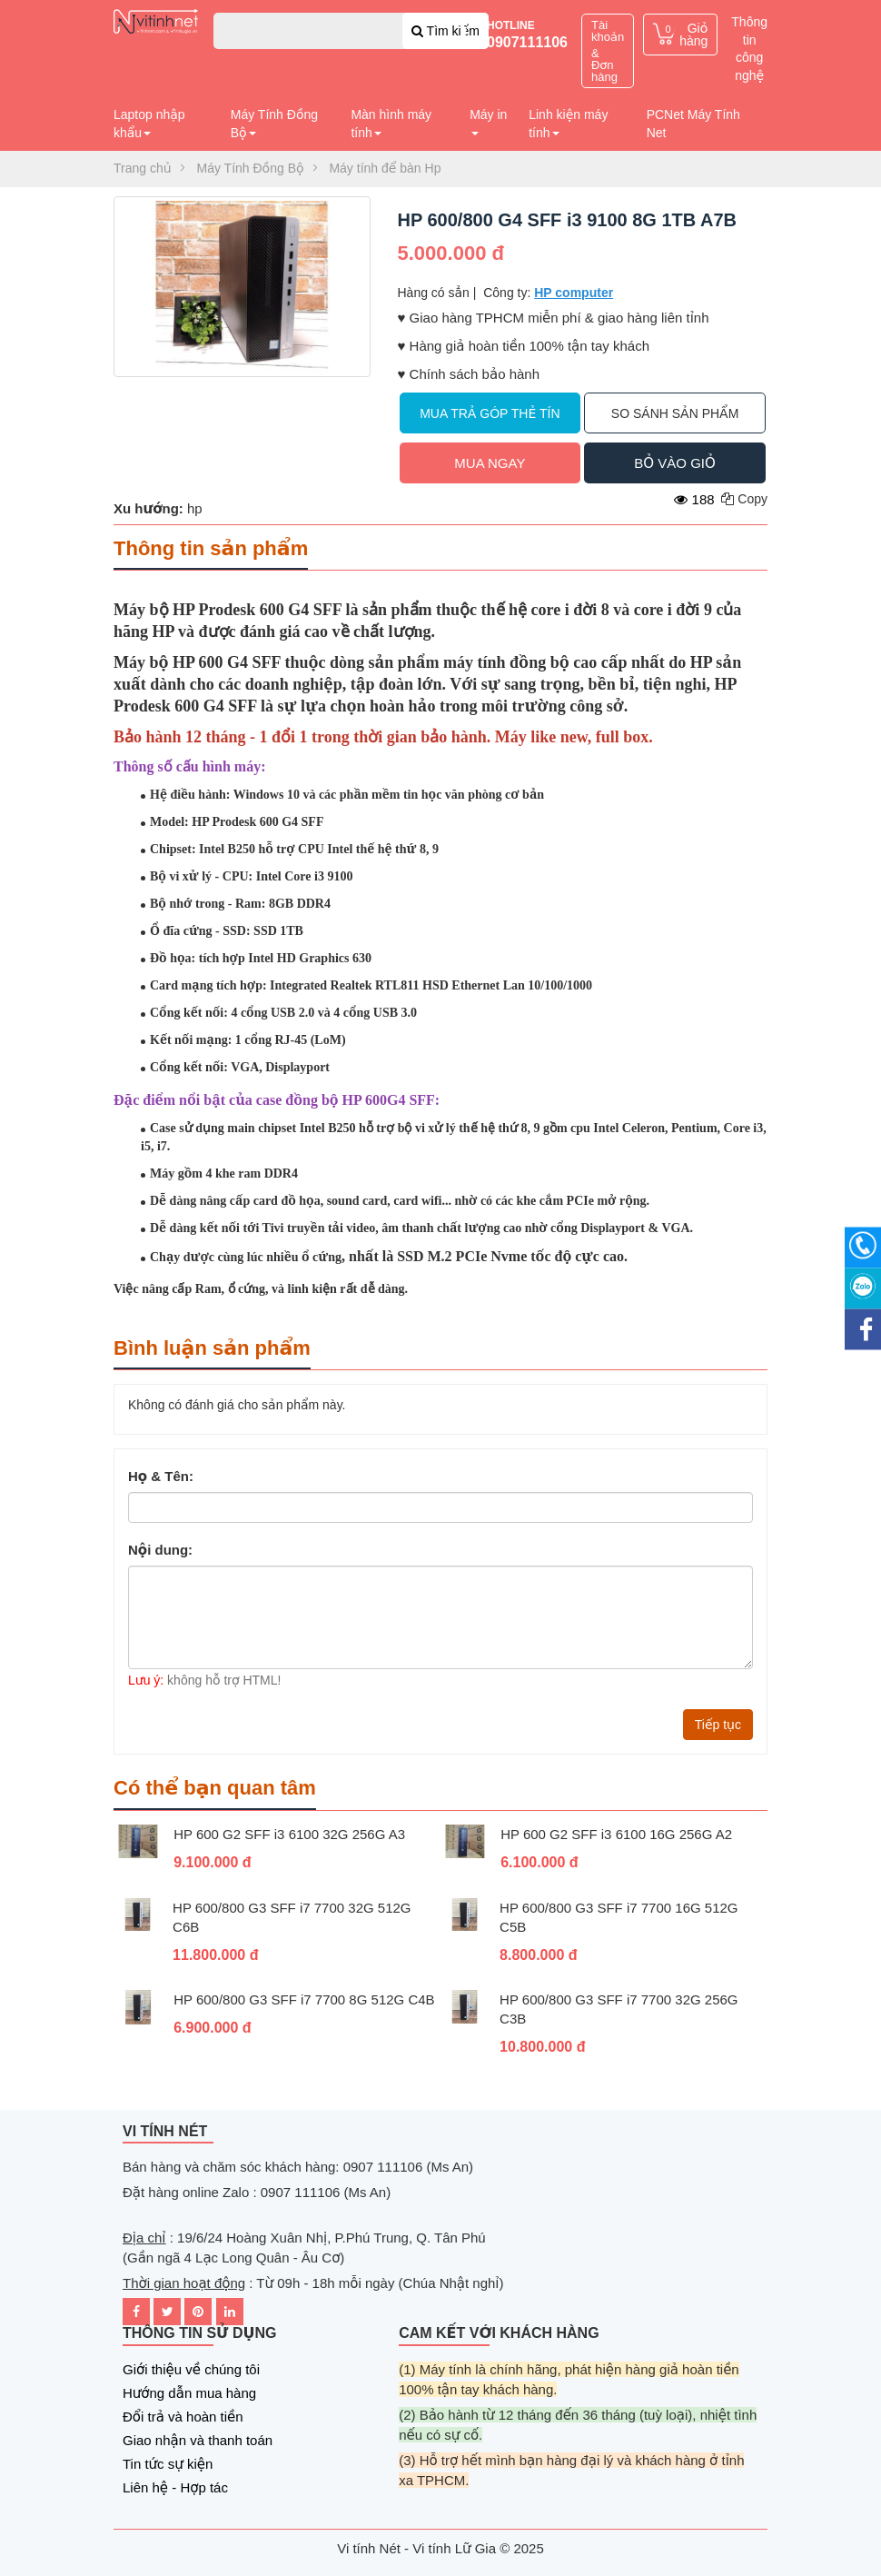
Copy (744, 499)
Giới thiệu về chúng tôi (191, 2369)
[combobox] (351, 31)
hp (195, 508)
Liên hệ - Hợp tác (175, 2487)
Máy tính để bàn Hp (384, 168)
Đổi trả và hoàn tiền (183, 2416)
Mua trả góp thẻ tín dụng (489, 419)
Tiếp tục (718, 1724)
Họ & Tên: (160, 1475)
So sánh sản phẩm (675, 413)
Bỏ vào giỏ (674, 463)
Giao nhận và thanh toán (197, 2440)
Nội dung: (160, 1549)
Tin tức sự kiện (168, 2464)
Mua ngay (489, 463)
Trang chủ (143, 168)
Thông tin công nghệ (749, 49)
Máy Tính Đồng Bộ (250, 168)
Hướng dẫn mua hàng (189, 2393)
